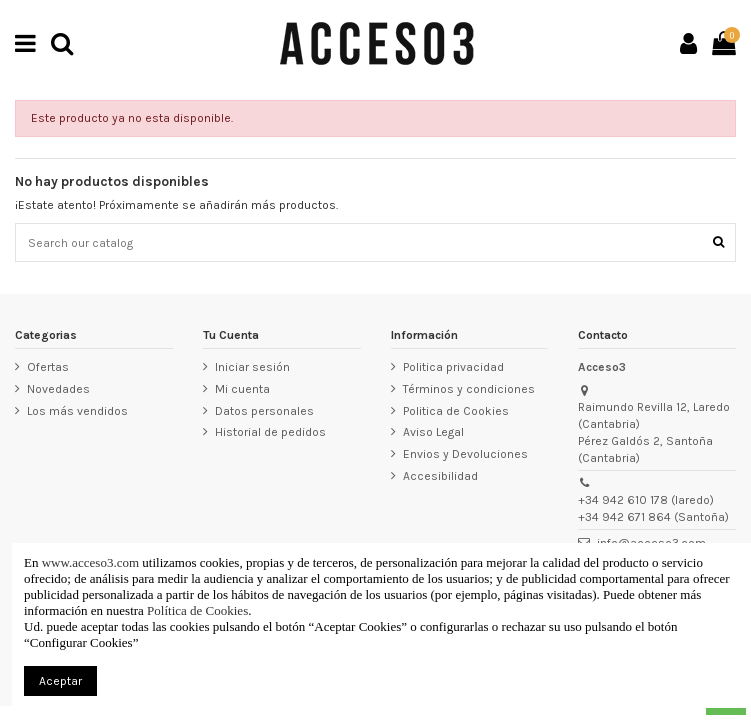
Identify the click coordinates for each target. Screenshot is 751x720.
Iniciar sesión (252, 367)
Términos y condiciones (469, 389)
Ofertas (48, 367)
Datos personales (264, 411)
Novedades (58, 389)
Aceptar (60, 681)
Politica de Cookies (456, 411)
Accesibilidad (440, 476)
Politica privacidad (453, 367)
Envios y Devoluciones (465, 454)
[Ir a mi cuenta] (689, 43)
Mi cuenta (242, 389)
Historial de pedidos (270, 432)
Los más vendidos (77, 411)
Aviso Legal (433, 432)
